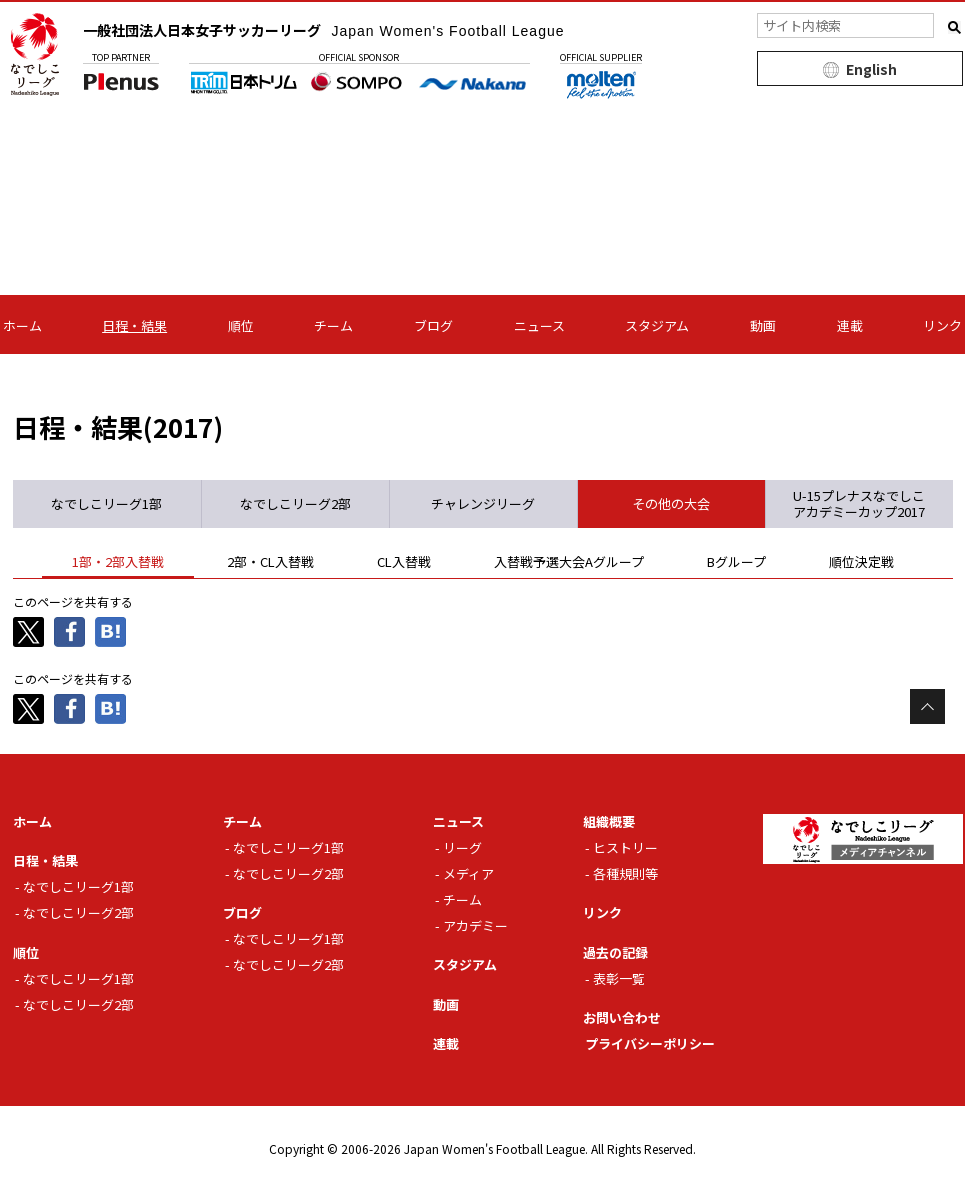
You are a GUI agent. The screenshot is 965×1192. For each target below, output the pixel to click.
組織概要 (609, 821)
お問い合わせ (622, 1017)
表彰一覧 (619, 978)
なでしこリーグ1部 (78, 886)
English (871, 69)
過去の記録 (615, 952)
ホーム (22, 325)
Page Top (927, 706)
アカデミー (475, 925)
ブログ (433, 325)
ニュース (539, 325)
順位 (241, 325)
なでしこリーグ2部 (78, 912)
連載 (850, 325)
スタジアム (657, 325)
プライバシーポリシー (650, 1043)
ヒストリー (625, 847)
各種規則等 (625, 873)
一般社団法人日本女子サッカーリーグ (324, 30)
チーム (333, 325)
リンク (942, 325)
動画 (763, 325)
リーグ (462, 847)
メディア (468, 873)
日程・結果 (134, 325)
